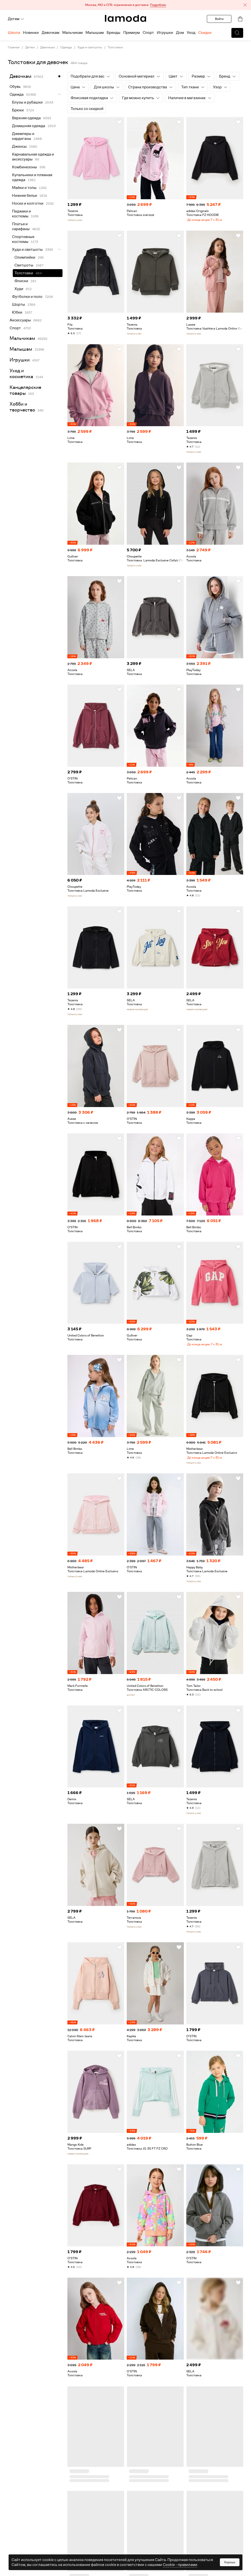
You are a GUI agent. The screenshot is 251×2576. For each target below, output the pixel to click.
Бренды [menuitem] (113, 32)
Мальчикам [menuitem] (72, 32)
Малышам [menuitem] (95, 32)
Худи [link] (18, 288)
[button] (125, 5)
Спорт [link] (15, 328)
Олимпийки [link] (24, 257)
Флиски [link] (21, 280)
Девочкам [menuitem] (50, 32)
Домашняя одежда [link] (28, 125)
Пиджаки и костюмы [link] (21, 214)
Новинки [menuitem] (31, 32)
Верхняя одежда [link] (26, 118)
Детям (16, 18)
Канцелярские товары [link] (25, 390)
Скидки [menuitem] (205, 32)
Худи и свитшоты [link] (89, 47)
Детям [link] (30, 47)
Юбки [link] (17, 312)
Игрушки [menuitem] (165, 32)
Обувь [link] (15, 86)
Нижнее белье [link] (24, 195)
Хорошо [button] (229, 2562)
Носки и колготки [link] (27, 203)
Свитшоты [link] (23, 265)
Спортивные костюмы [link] (23, 239)
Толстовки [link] (23, 273)
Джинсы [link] (19, 146)
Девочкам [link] (47, 47)
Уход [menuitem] (191, 32)
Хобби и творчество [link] (22, 407)
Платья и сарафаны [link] (21, 226)
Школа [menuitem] (14, 32)
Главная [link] (14, 47)
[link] (125, 18)
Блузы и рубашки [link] (27, 102)
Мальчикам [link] (22, 338)
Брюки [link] (18, 110)
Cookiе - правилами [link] (180, 2564)
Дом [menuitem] (180, 32)
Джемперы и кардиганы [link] (23, 136)
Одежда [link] (66, 47)
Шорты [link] (18, 304)
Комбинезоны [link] (24, 167)
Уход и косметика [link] (21, 373)
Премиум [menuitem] (131, 32)
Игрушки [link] (20, 360)
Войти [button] (219, 19)
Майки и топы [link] (24, 187)
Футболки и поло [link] (27, 296)
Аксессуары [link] (20, 320)
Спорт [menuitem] (148, 32)
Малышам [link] (21, 349)
